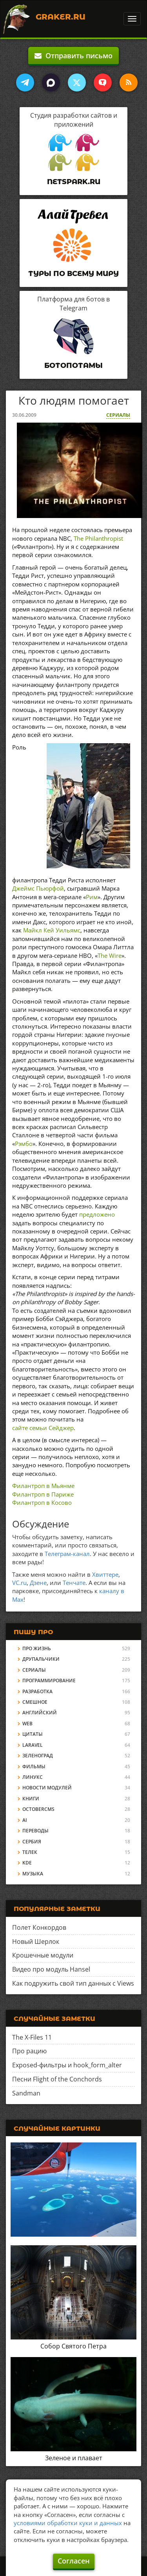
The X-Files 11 (32, 2037)
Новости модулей (47, 1787)
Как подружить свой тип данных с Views (73, 1983)
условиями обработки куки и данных (68, 2523)
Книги (30, 1798)
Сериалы (118, 415)
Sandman (26, 2093)
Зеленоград (37, 1755)
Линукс (32, 1777)
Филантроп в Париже (43, 1494)
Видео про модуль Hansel (51, 1969)
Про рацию (29, 2051)
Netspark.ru (73, 181)
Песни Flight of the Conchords (57, 2079)
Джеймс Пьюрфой (38, 888)
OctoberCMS (38, 1809)
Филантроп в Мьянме (43, 1486)
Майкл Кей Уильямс (51, 930)
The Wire (110, 955)
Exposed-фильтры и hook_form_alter (67, 2065)
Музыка (32, 1873)
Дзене (38, 1582)
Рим (92, 897)
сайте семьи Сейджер (43, 1428)
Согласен (74, 2560)
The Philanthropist (98, 538)
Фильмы (33, 1766)
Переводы (35, 1830)
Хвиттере (105, 1574)
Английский (39, 1712)
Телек (29, 1852)
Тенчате (74, 1582)
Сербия (31, 1841)
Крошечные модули (42, 1955)
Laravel (32, 1745)
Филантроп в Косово (42, 1502)
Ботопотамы (73, 365)
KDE (27, 1862)
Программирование (49, 1680)
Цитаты (32, 1734)
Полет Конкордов (39, 1927)
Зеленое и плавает (73, 2458)
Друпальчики (41, 1659)
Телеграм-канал (67, 1554)
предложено (97, 1214)
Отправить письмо (73, 55)
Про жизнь (36, 1648)
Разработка (37, 1691)
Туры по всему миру (73, 273)
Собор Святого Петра (73, 2346)
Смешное (34, 1702)
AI (24, 1820)
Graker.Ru (60, 17)
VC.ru (19, 1582)
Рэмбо (24, 1143)
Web (27, 1723)
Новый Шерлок (35, 1941)
